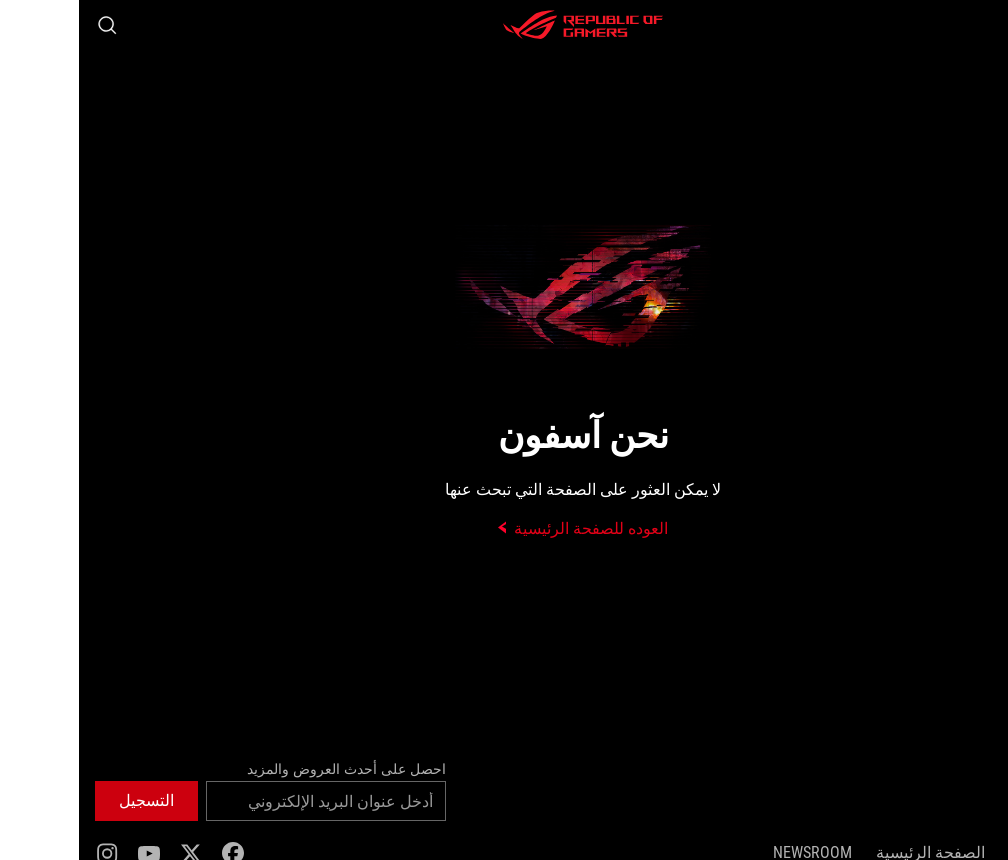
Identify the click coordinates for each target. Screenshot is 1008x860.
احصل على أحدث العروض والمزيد (267, 769)
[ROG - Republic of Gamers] (504, 25)
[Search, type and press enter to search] (28, 25)
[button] (980, 25)
